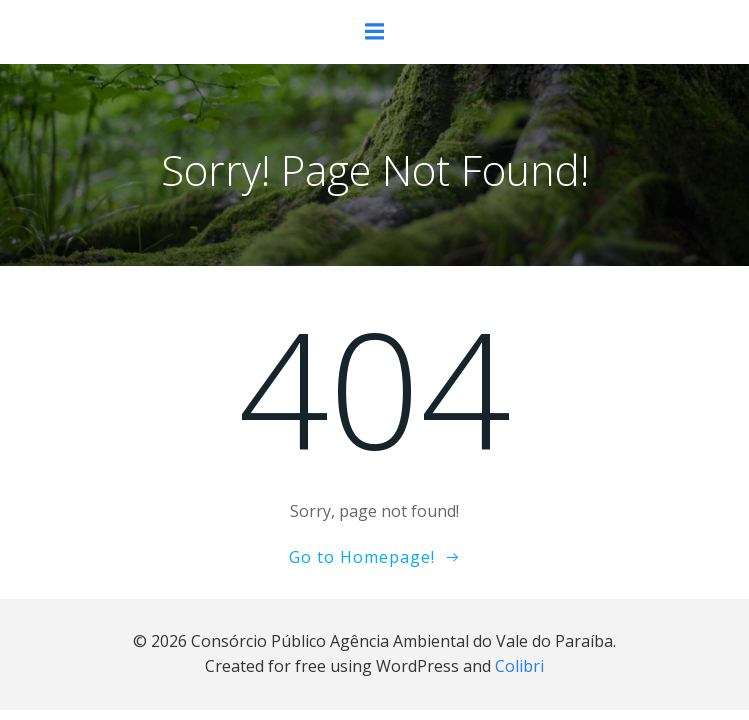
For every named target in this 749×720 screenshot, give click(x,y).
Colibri (519, 666)
